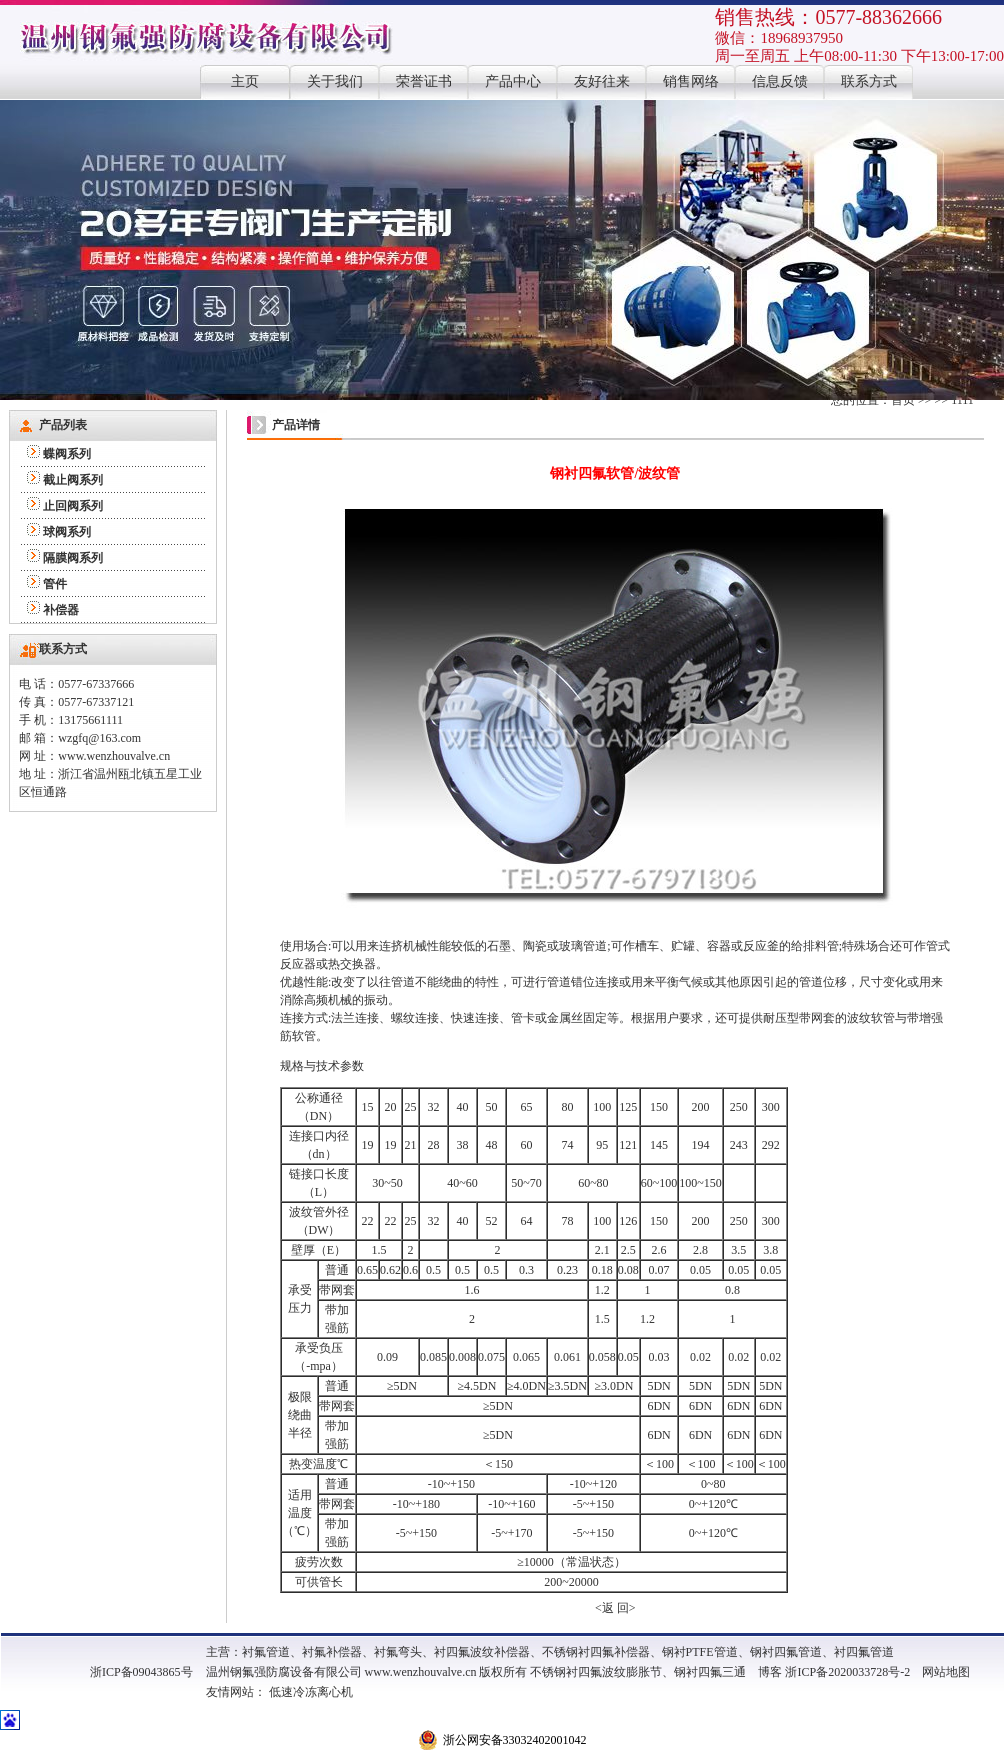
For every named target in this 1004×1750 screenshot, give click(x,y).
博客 (770, 1672)
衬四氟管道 (864, 1652)
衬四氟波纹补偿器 (482, 1652)
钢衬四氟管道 (786, 1652)
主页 (245, 81)
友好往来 (602, 81)
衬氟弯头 (398, 1652)
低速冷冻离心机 (311, 1692)
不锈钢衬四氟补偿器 (596, 1652)
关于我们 (335, 81)
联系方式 (869, 81)
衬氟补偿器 (332, 1652)
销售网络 (691, 81)
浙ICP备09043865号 (141, 1672)
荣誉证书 (424, 81)
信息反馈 (780, 81)
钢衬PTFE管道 (700, 1652)
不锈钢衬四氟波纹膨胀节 (596, 1672)
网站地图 (946, 1672)
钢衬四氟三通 (710, 1672)
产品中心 (513, 81)
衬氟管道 (266, 1652)
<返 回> (615, 1608)
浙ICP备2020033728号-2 (847, 1672)
